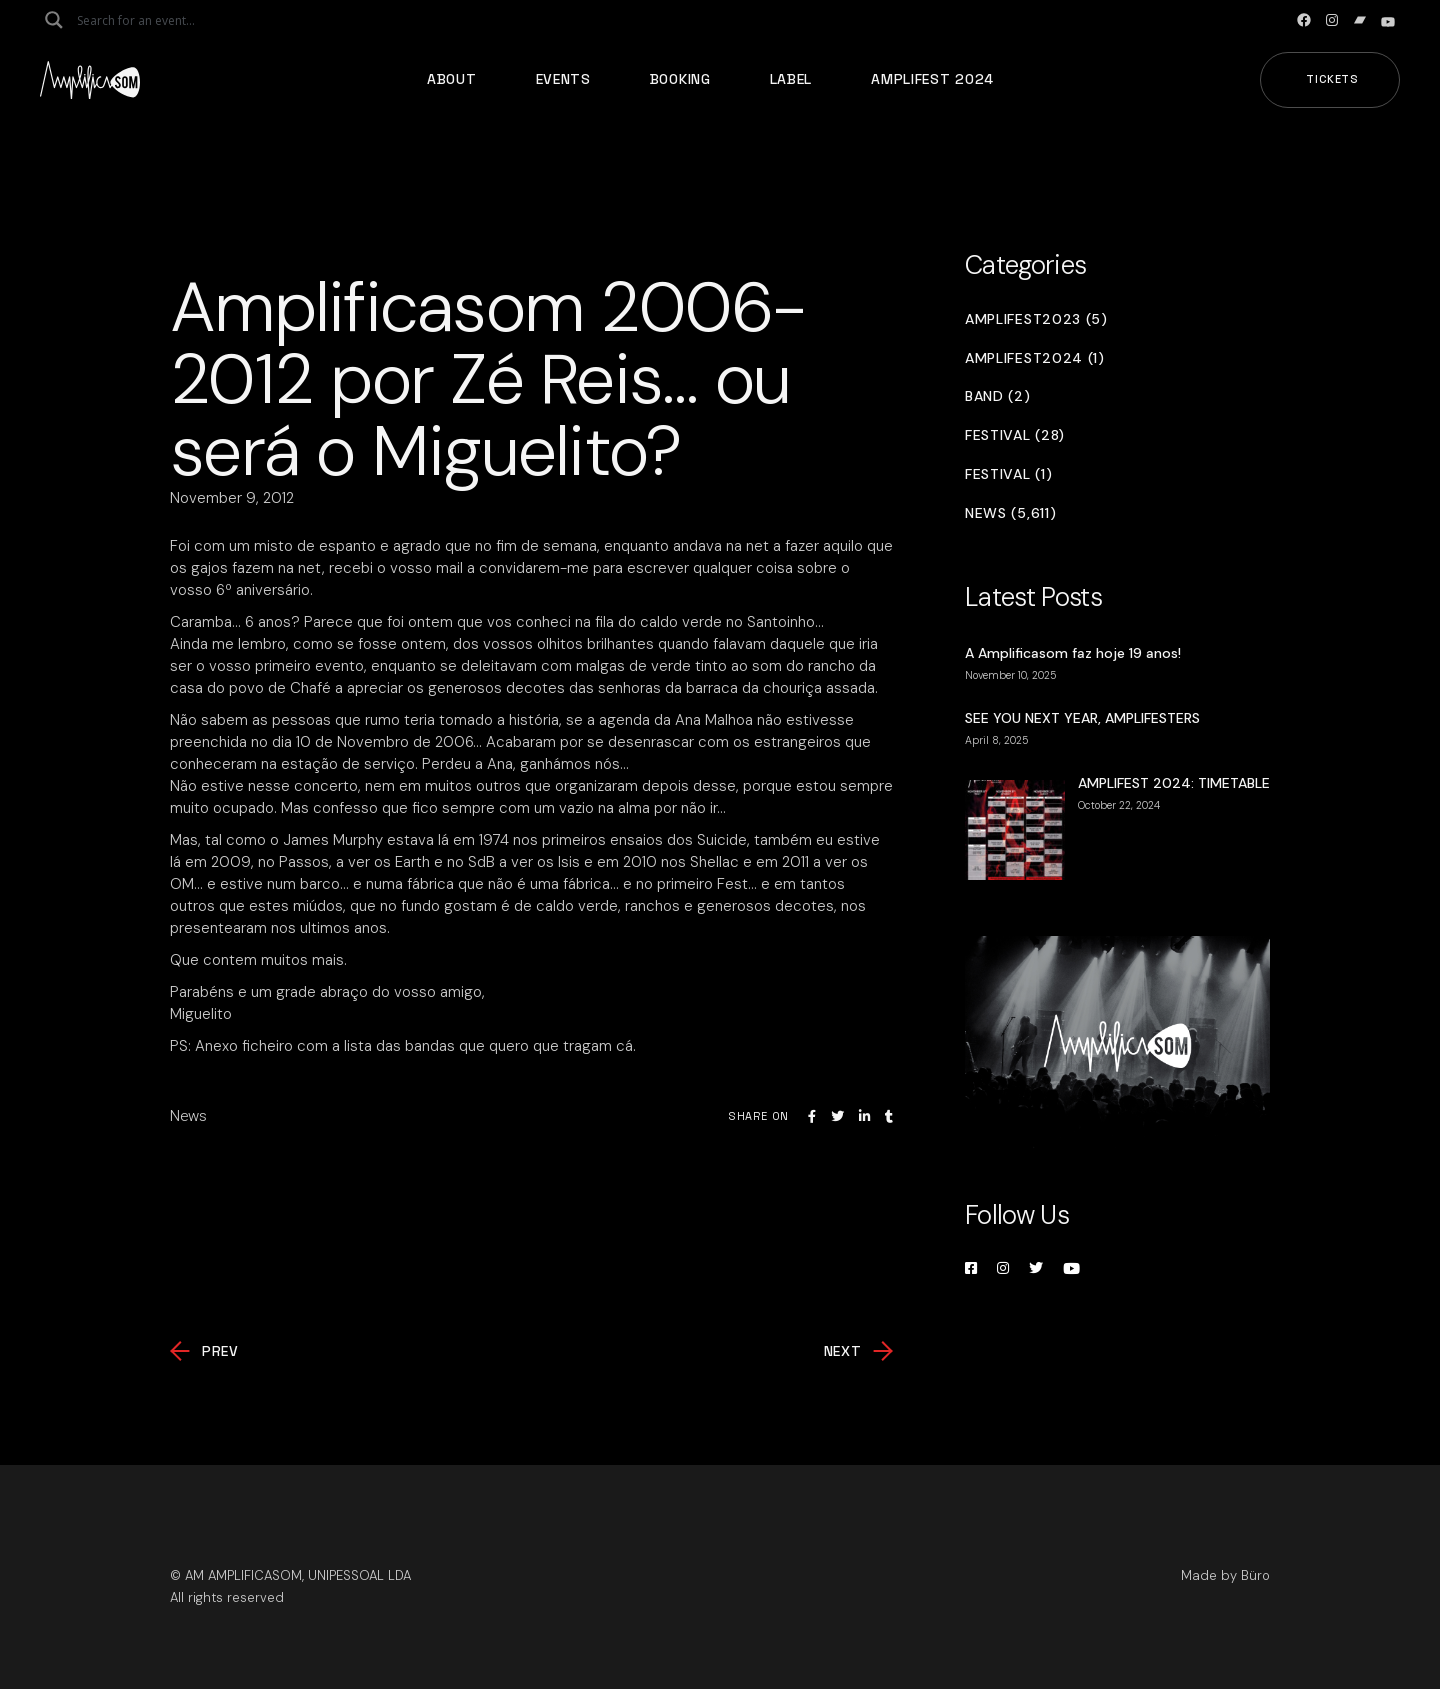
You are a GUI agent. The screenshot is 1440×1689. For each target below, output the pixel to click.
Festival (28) (1015, 435)
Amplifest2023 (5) (1036, 319)
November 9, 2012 (232, 498)
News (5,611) (1010, 513)
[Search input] (156, 20)
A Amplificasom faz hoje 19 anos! (1073, 653)
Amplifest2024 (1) (1035, 358)
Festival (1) (1008, 474)
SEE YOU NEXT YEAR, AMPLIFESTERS (1082, 718)
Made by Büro (1225, 1575)
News (188, 1116)
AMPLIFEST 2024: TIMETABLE (1174, 783)
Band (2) (998, 396)
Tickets (1332, 79)
